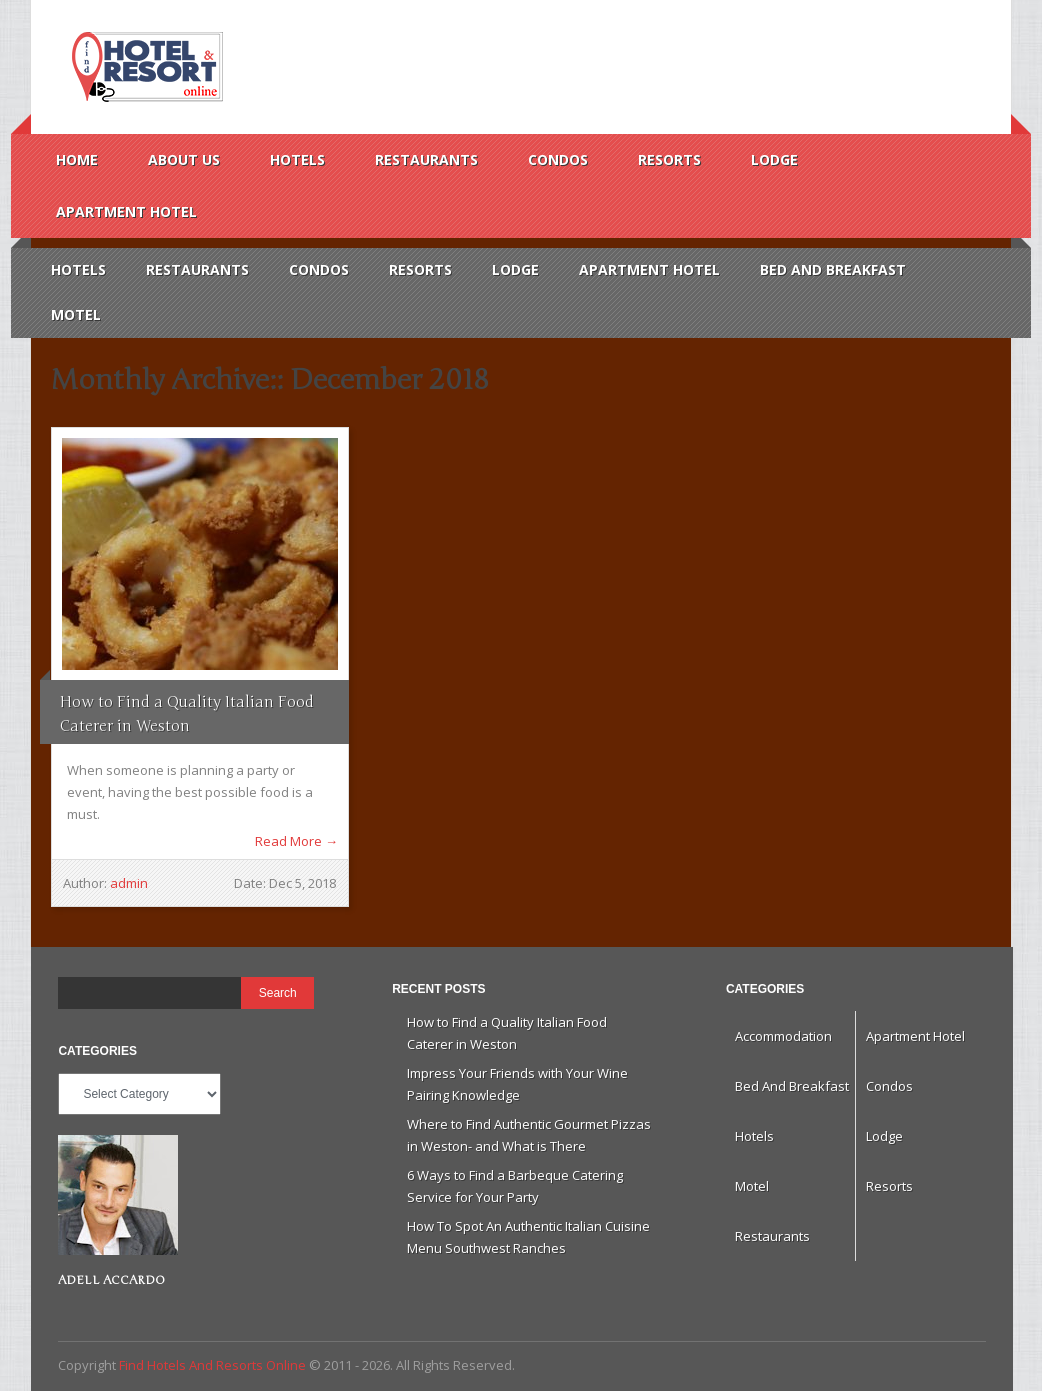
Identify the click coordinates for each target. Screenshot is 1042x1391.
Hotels (297, 159)
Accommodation (783, 1036)
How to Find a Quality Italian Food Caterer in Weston (187, 714)
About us (184, 159)
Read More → (296, 841)
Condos (558, 159)
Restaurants (426, 159)
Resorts (669, 159)
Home (77, 159)
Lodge (774, 159)
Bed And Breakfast (833, 269)
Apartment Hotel (126, 211)
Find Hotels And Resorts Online (145, 67)
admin (129, 883)
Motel (76, 314)
